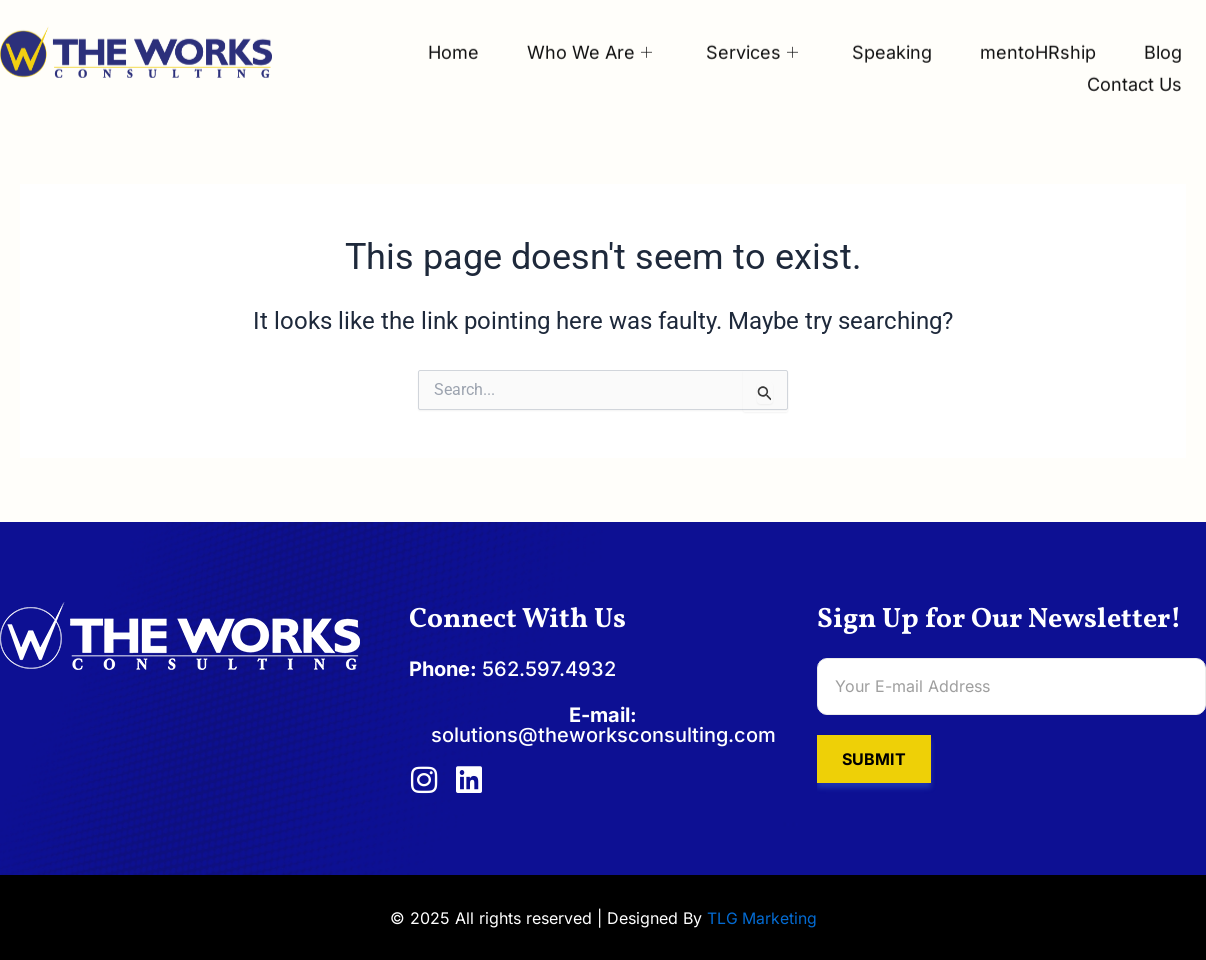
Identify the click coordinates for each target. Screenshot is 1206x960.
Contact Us (1133, 64)
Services (745, 34)
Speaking (887, 34)
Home (442, 34)
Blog (1162, 34)
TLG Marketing (761, 919)
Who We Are (580, 34)
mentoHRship (1035, 34)
